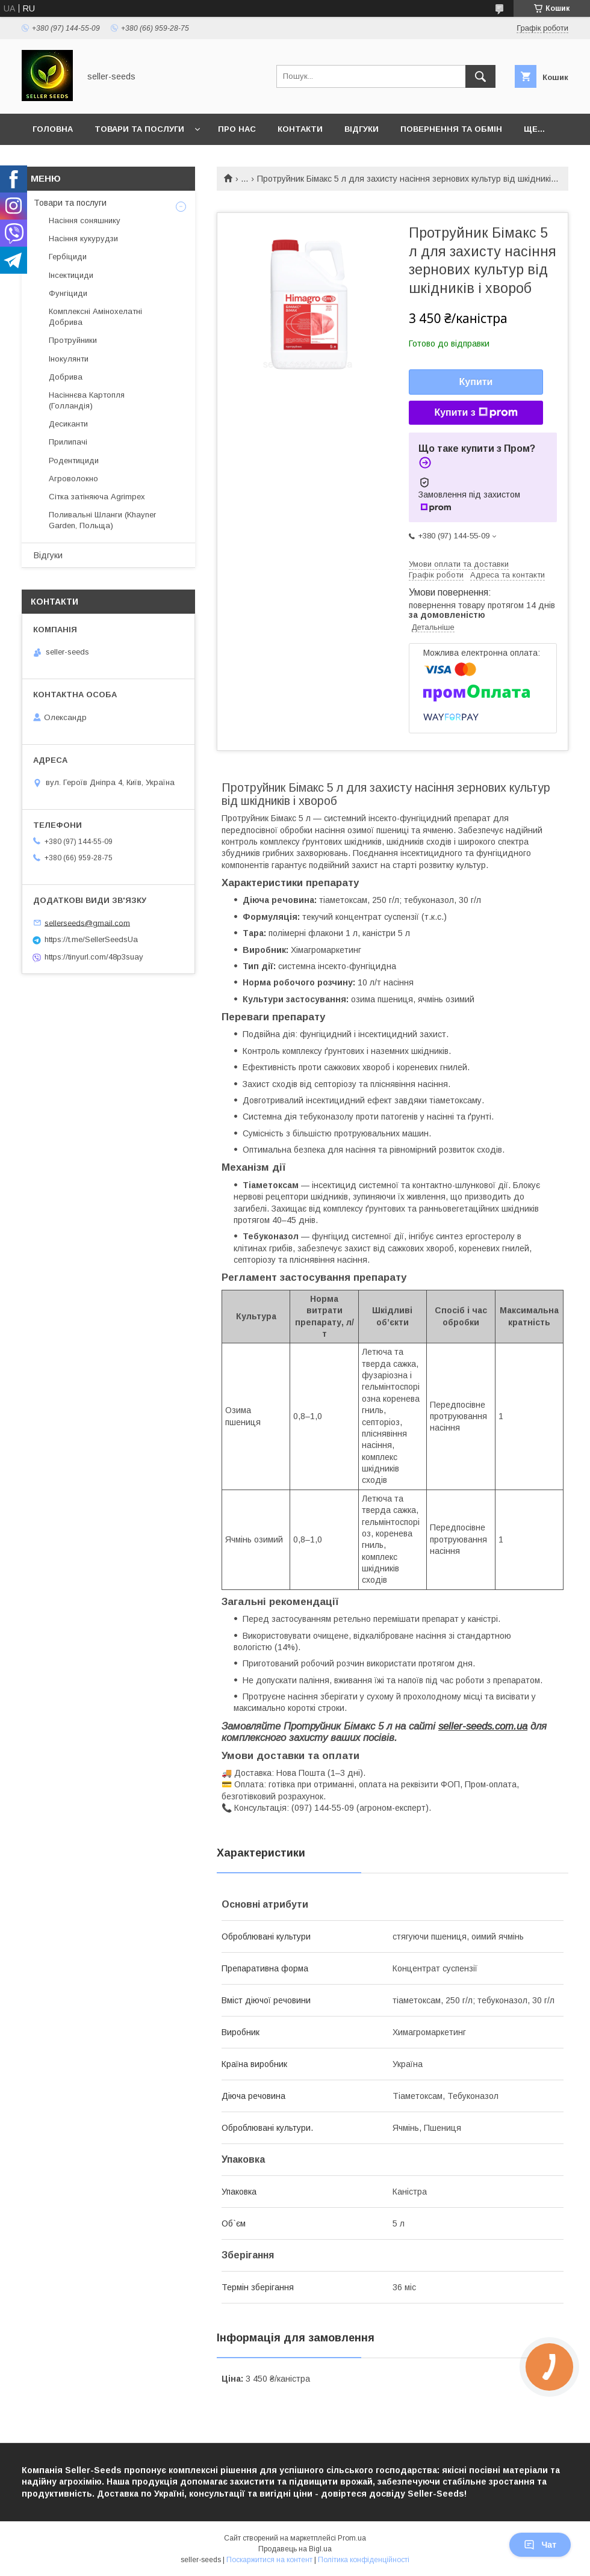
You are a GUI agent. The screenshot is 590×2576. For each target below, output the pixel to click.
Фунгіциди (68, 293)
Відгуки (361, 129)
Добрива (65, 376)
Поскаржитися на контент (269, 2560)
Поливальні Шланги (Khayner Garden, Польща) (102, 520)
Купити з (475, 412)
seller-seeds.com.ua (482, 1726)
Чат (540, 2544)
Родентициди (74, 460)
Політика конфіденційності (363, 2560)
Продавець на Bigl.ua (295, 2549)
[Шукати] (480, 76)
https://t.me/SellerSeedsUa (91, 939)
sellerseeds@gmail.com (87, 922)
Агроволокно (73, 478)
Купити (476, 382)
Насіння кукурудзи (83, 238)
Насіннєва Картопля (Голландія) (87, 400)
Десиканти (68, 423)
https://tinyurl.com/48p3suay (94, 956)
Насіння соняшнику (84, 220)
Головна (53, 129)
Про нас (237, 129)
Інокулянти (68, 358)
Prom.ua (352, 2538)
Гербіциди (68, 256)
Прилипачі (68, 441)
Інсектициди (71, 275)
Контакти (300, 129)
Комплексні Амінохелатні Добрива (95, 317)
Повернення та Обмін (451, 129)
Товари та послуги (139, 129)
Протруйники (73, 340)
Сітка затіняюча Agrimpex (97, 496)
